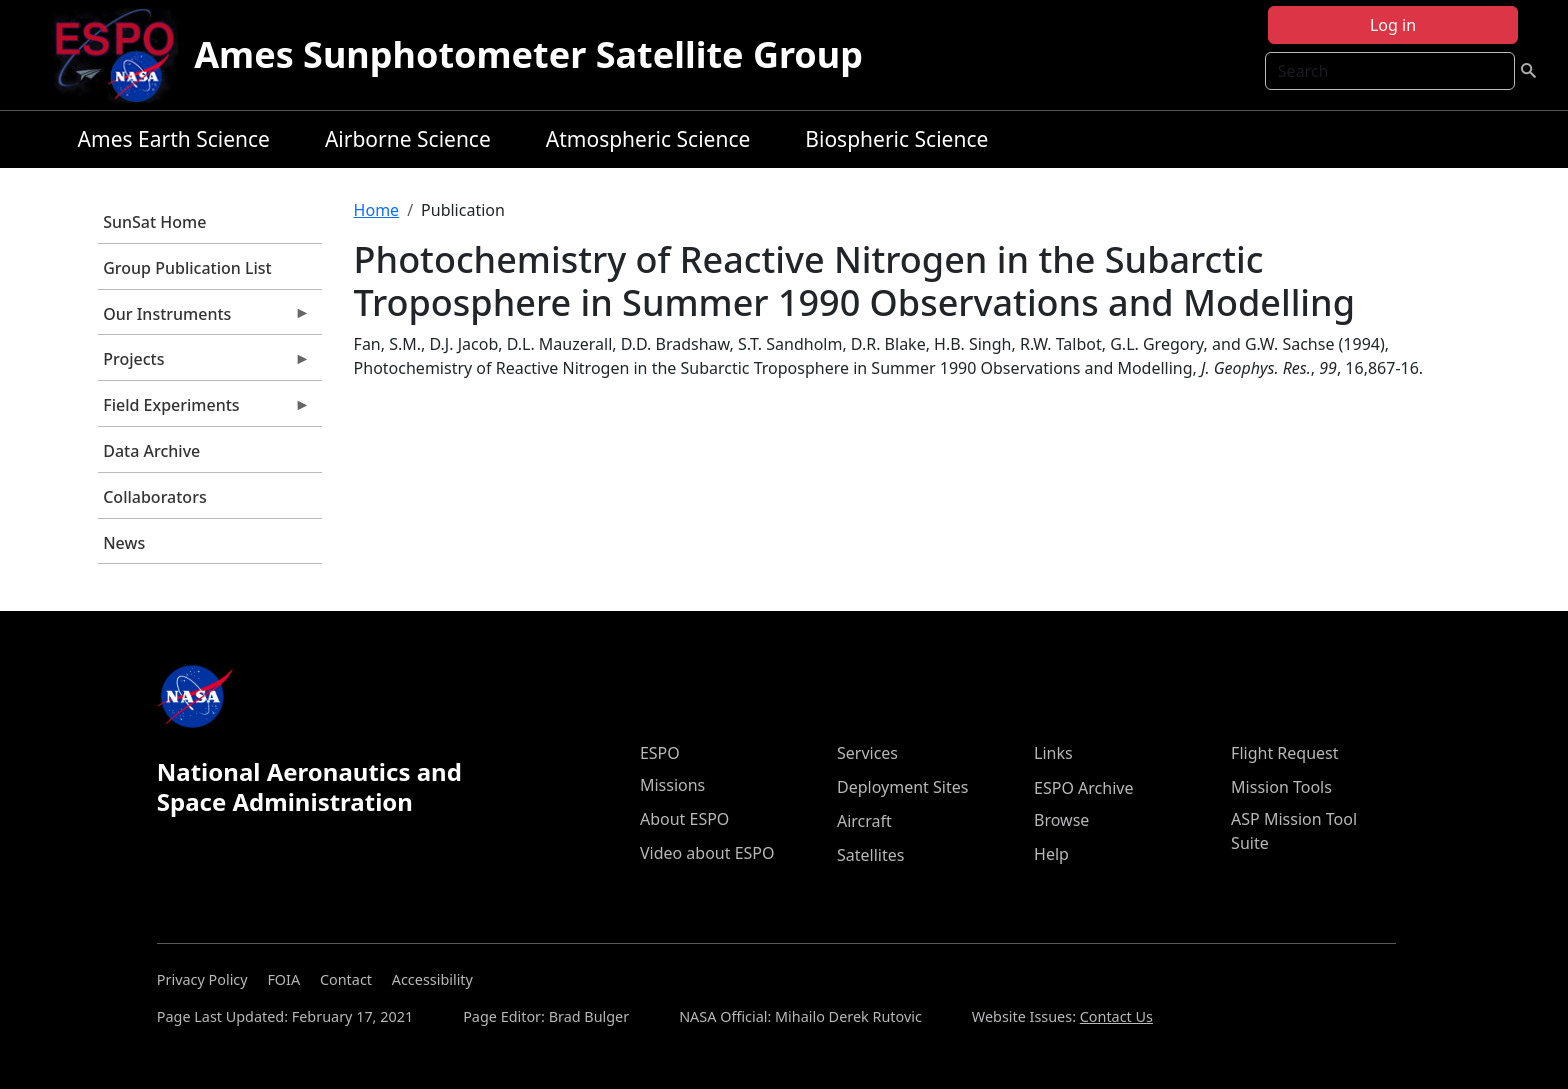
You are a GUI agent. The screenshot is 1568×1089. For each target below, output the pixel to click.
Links (1053, 753)
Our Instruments (204, 319)
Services (867, 753)
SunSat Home (154, 222)
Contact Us (1116, 1016)
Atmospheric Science (648, 139)
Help (1051, 854)
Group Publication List (187, 268)
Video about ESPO (707, 853)
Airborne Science (408, 139)
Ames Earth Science (174, 139)
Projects (204, 364)
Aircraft (864, 821)
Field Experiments (204, 410)
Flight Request (1284, 753)
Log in (1393, 25)
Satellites (870, 855)
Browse (1061, 820)
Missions (672, 785)
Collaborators (154, 497)
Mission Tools (1281, 787)
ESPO (660, 753)
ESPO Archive (1083, 788)
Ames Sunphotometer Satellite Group (528, 54)
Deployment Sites (902, 787)
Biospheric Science (896, 139)
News (124, 543)
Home (377, 210)
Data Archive (151, 451)
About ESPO (684, 819)
